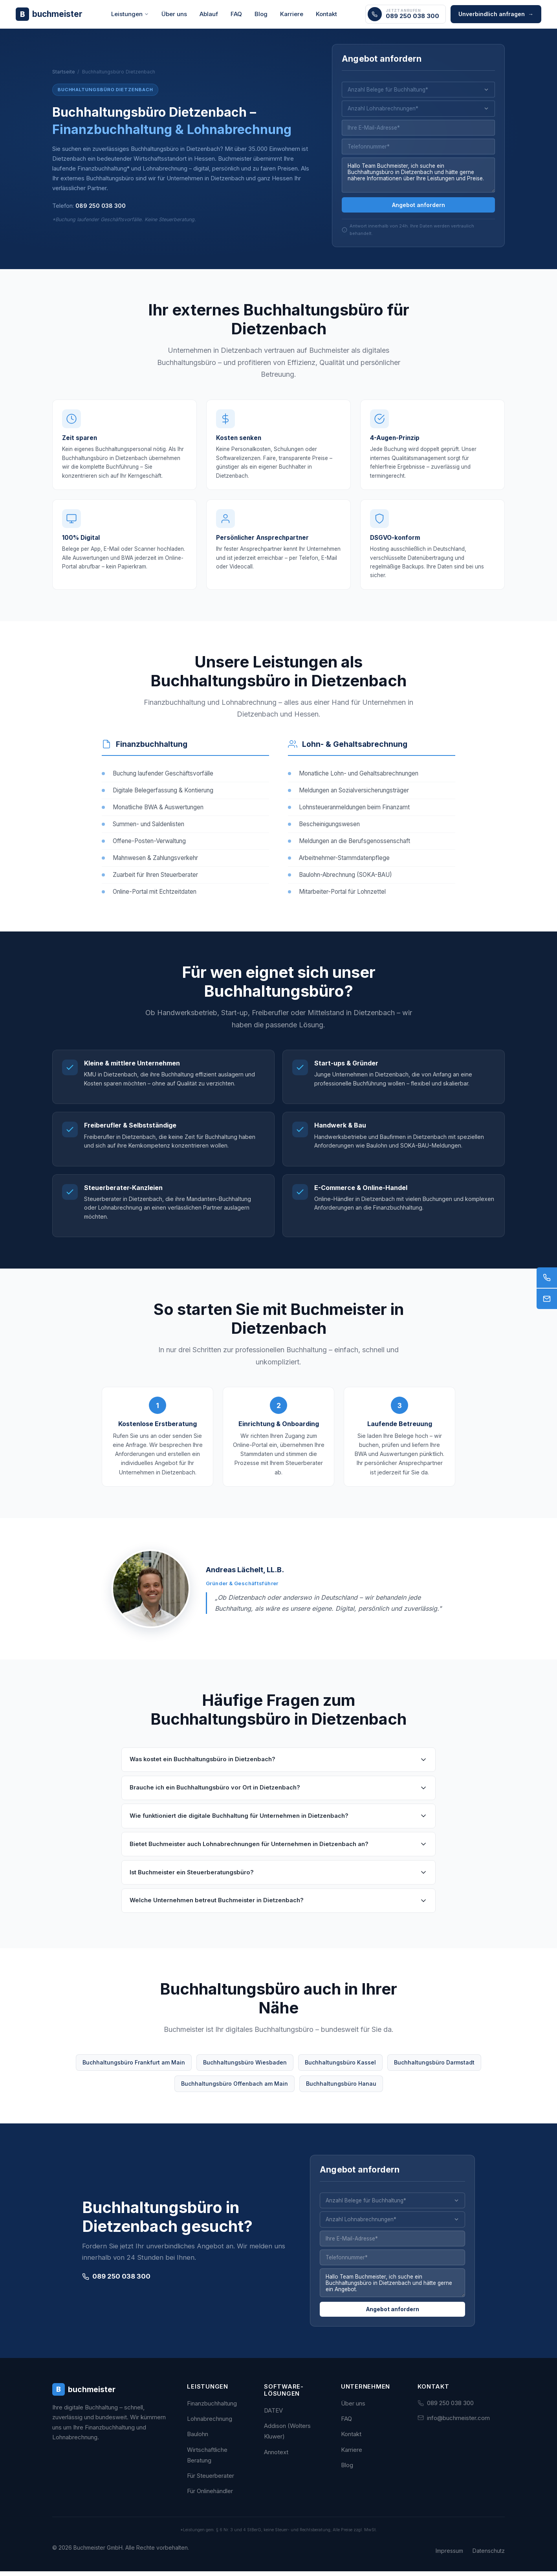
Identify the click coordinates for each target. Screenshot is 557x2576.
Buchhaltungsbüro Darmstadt (434, 2071)
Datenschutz (489, 2555)
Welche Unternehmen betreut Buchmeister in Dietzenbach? (278, 1910)
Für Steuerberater (210, 2480)
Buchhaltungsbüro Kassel (340, 2071)
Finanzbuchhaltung (151, 752)
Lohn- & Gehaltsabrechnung (354, 752)
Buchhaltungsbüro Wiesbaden (245, 2071)
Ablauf (209, 14)
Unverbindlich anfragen (495, 14)
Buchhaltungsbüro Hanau (341, 2092)
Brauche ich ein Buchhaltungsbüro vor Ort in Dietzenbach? (278, 1797)
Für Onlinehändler (210, 2495)
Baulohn (197, 2438)
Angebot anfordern (418, 207)
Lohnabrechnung (209, 2423)
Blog (261, 14)
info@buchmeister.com (458, 2422)
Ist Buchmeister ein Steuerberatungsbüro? (278, 1881)
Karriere (291, 14)
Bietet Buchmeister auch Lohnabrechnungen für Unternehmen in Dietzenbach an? (278, 1853)
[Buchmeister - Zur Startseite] (49, 14)
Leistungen (130, 14)
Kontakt (326, 14)
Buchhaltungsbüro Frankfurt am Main (133, 2071)
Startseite (63, 73)
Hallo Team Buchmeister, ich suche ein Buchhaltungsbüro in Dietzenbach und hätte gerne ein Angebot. (392, 2294)
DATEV (273, 2415)
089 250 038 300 (100, 207)
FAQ (236, 14)
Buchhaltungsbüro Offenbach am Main (234, 2092)
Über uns (174, 14)
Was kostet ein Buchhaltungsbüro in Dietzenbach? (278, 1769)
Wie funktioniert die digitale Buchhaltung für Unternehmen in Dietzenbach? (278, 1825)
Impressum (449, 2555)
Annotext (276, 2456)
